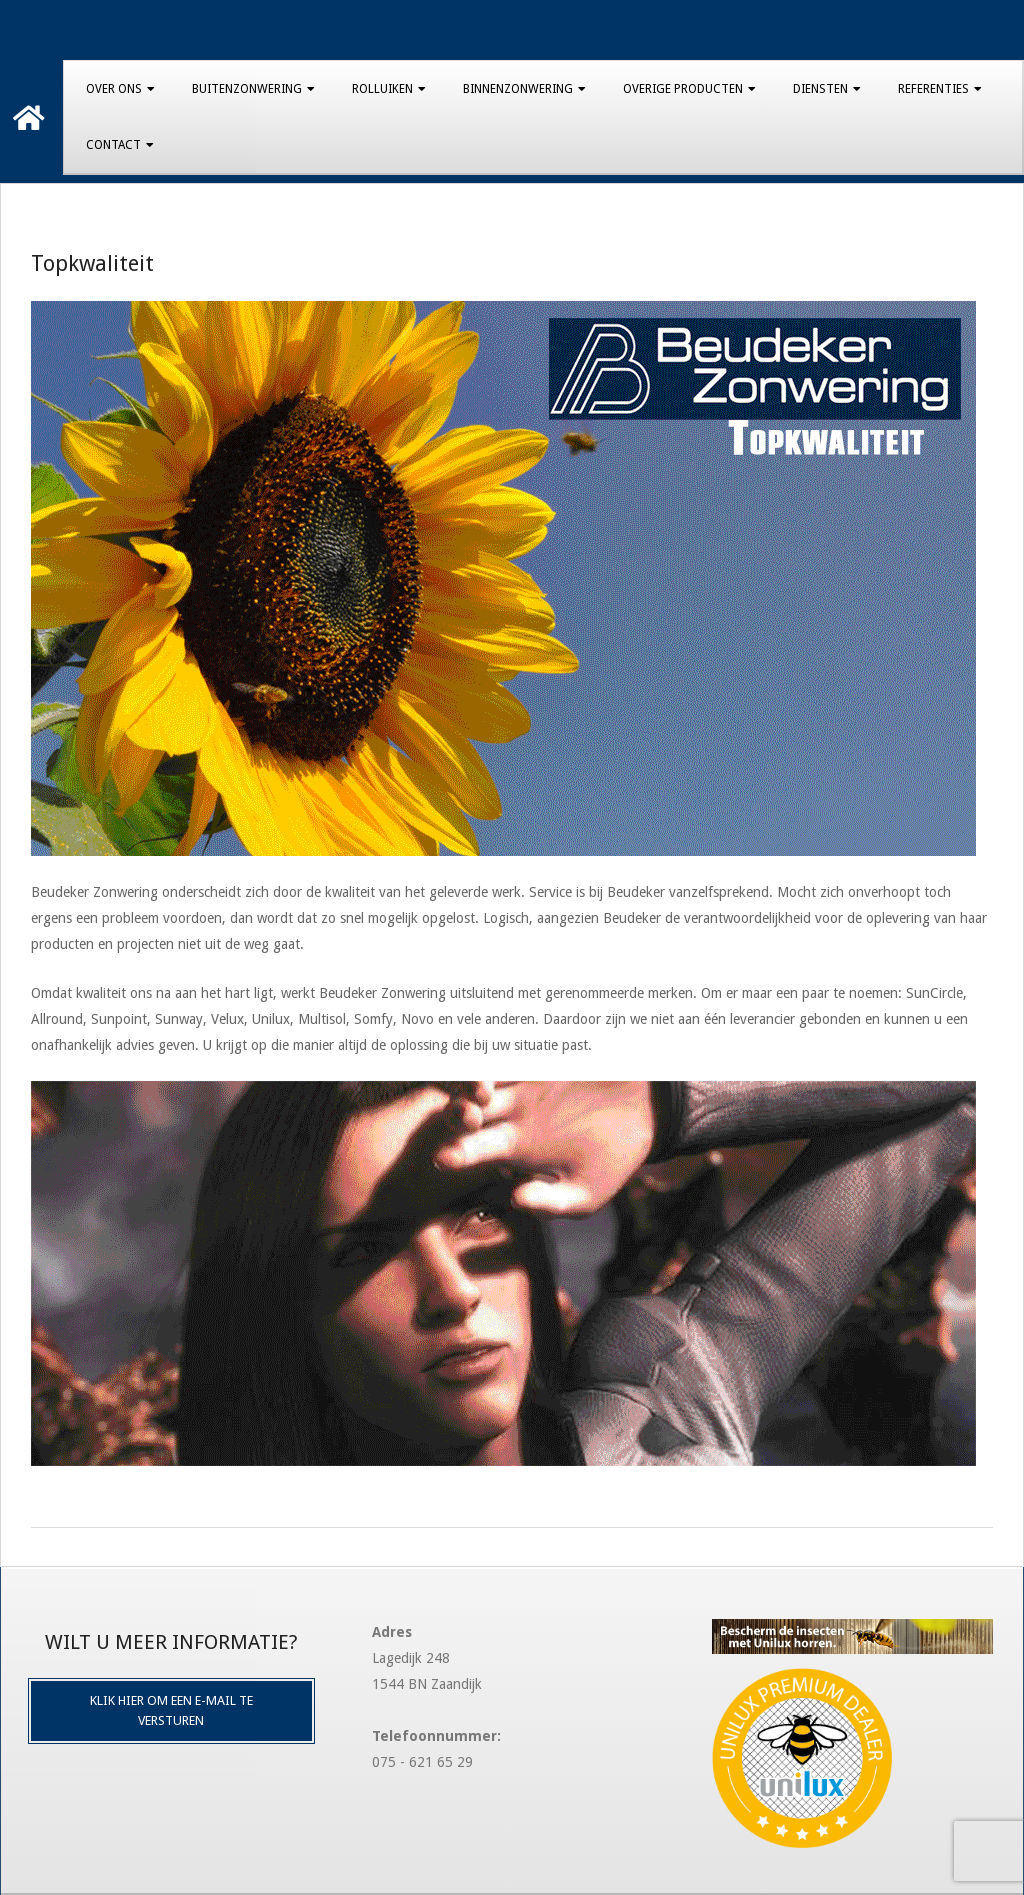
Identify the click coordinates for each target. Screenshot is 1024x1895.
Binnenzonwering (518, 89)
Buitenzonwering (247, 89)
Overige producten (683, 89)
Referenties (933, 89)
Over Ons (114, 89)
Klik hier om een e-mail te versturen (171, 1710)
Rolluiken (382, 89)
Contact (113, 145)
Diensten (820, 89)
